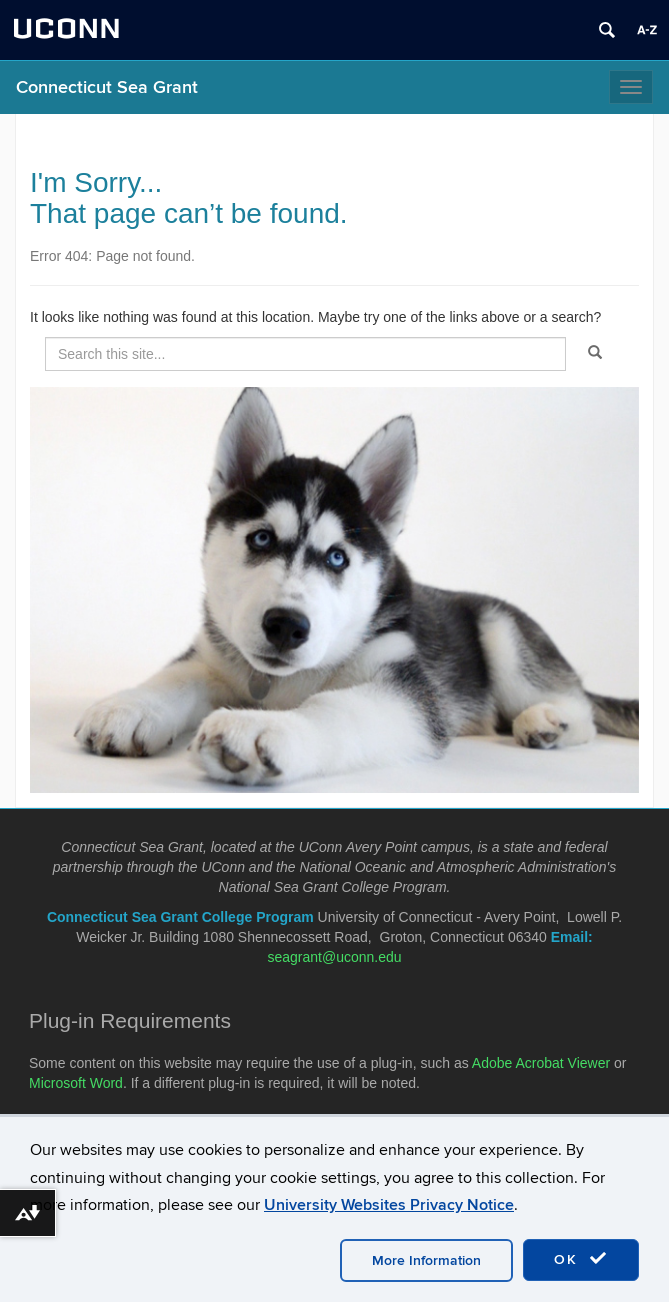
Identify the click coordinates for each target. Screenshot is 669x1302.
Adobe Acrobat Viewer (541, 1063)
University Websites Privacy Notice (389, 1205)
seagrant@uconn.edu (334, 957)
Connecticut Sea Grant (107, 87)
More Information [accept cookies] (426, 1260)
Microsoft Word (76, 1083)
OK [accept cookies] (581, 1259)
